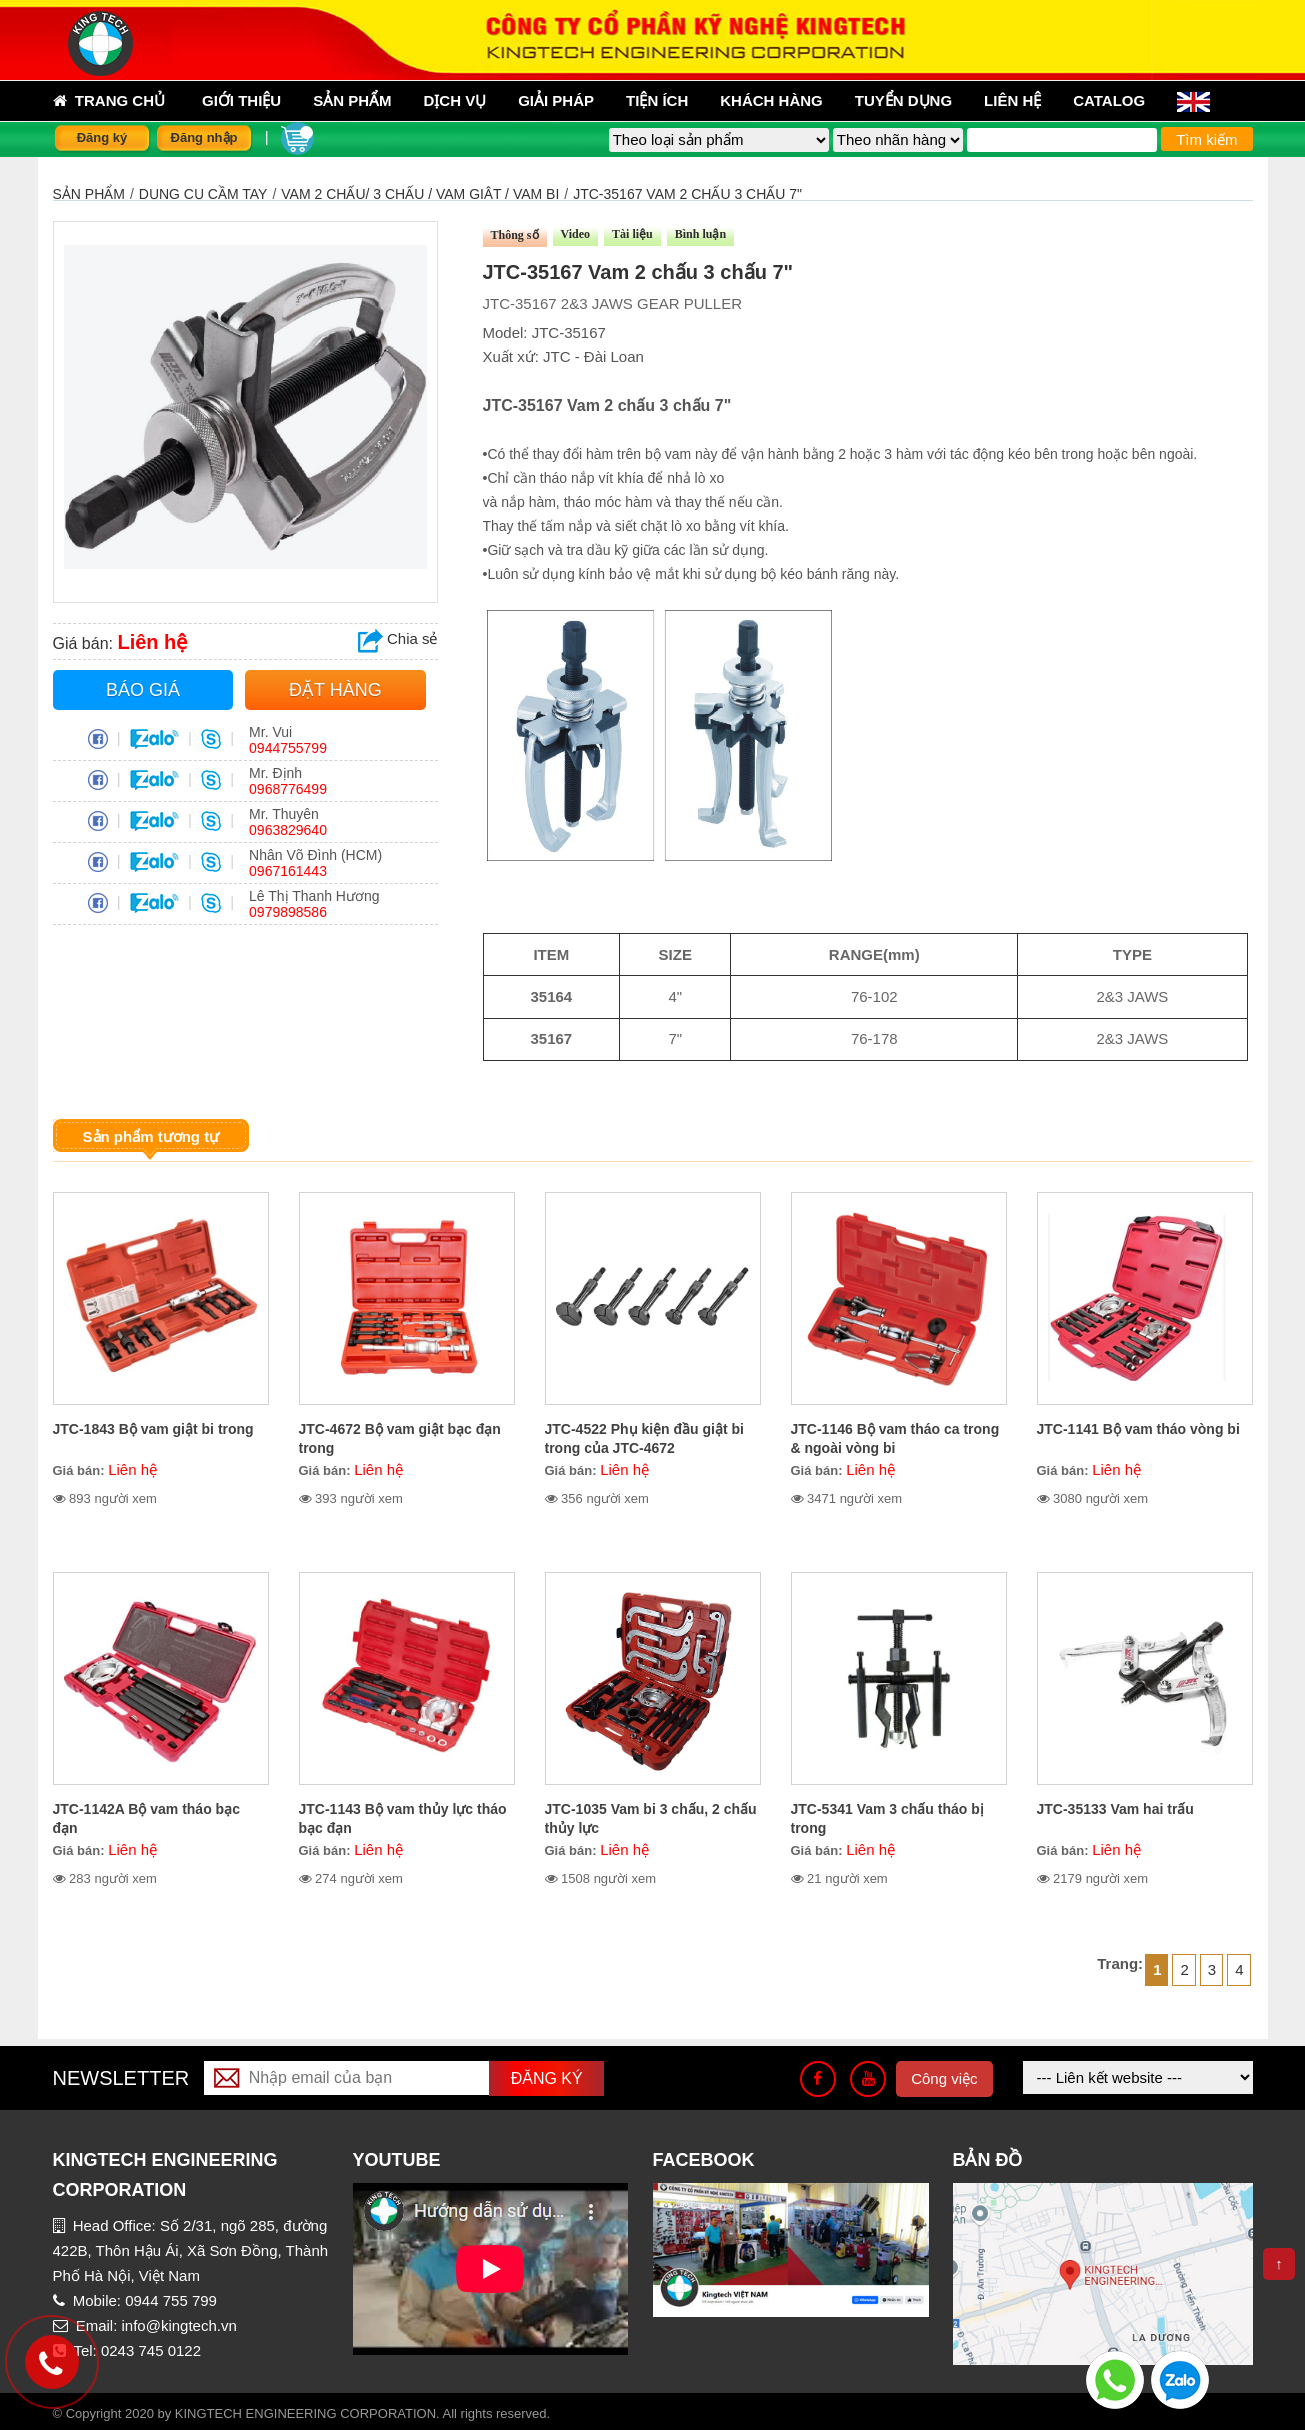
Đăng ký (102, 137)
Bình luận (700, 234)
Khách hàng (771, 100)
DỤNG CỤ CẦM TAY (203, 194)
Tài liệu (632, 234)
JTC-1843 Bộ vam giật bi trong (153, 1429)
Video (576, 234)
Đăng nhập (204, 137)
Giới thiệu (241, 100)
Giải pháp (556, 100)
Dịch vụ (455, 100)
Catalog (1109, 100)
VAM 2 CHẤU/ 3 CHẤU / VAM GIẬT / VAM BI (420, 194)
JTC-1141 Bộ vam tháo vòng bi (1138, 1429)
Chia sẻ (398, 638)
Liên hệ (1012, 100)
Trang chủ (109, 101)
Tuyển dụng (903, 100)
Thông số (515, 235)
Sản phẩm (89, 194)
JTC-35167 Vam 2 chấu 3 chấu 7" (687, 194)
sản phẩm (352, 100)
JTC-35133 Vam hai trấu (1115, 1809)
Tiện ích (657, 100)
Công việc (944, 2078)
